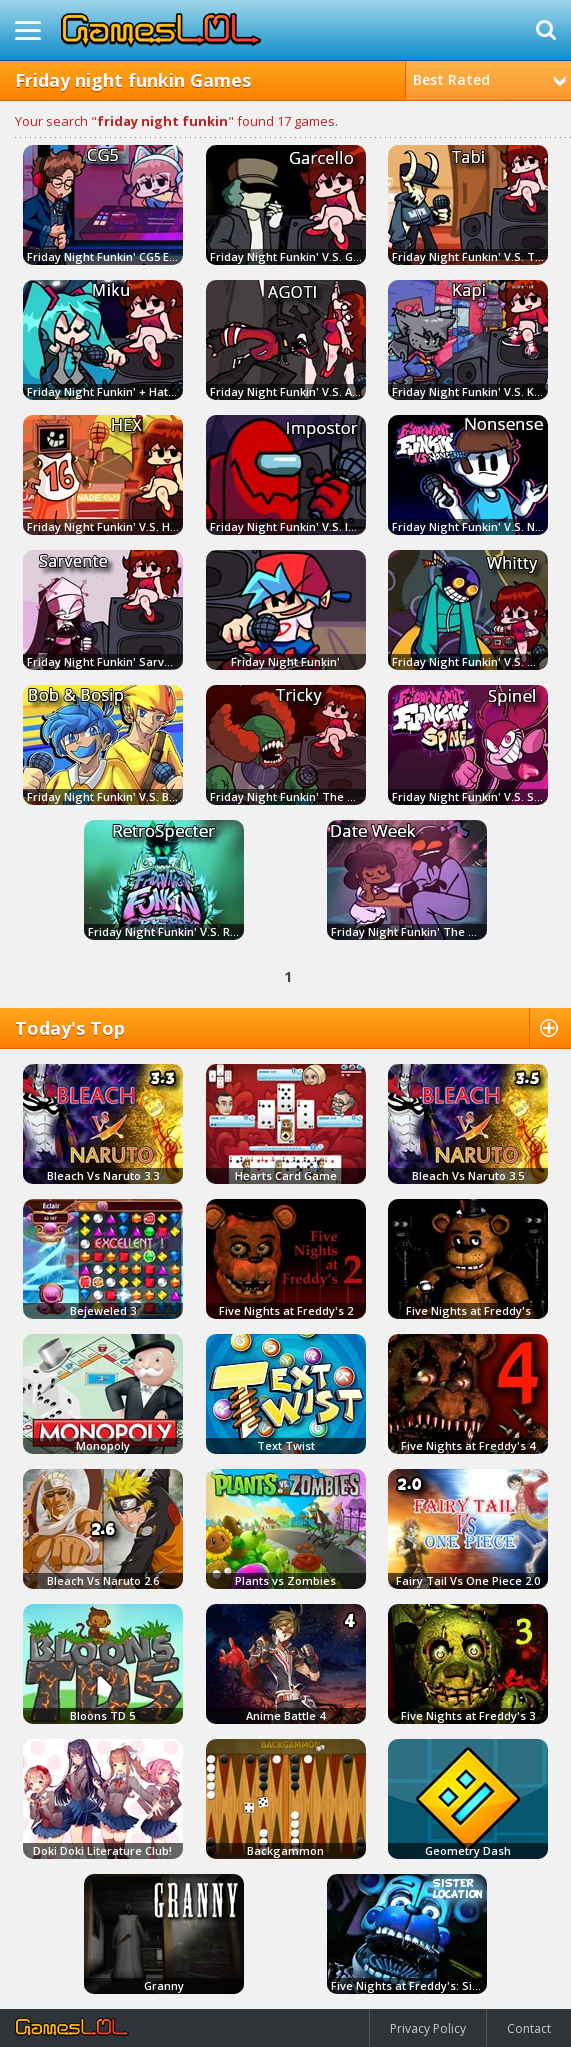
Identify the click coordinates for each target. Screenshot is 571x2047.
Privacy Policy (428, 2028)
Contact (529, 2028)
